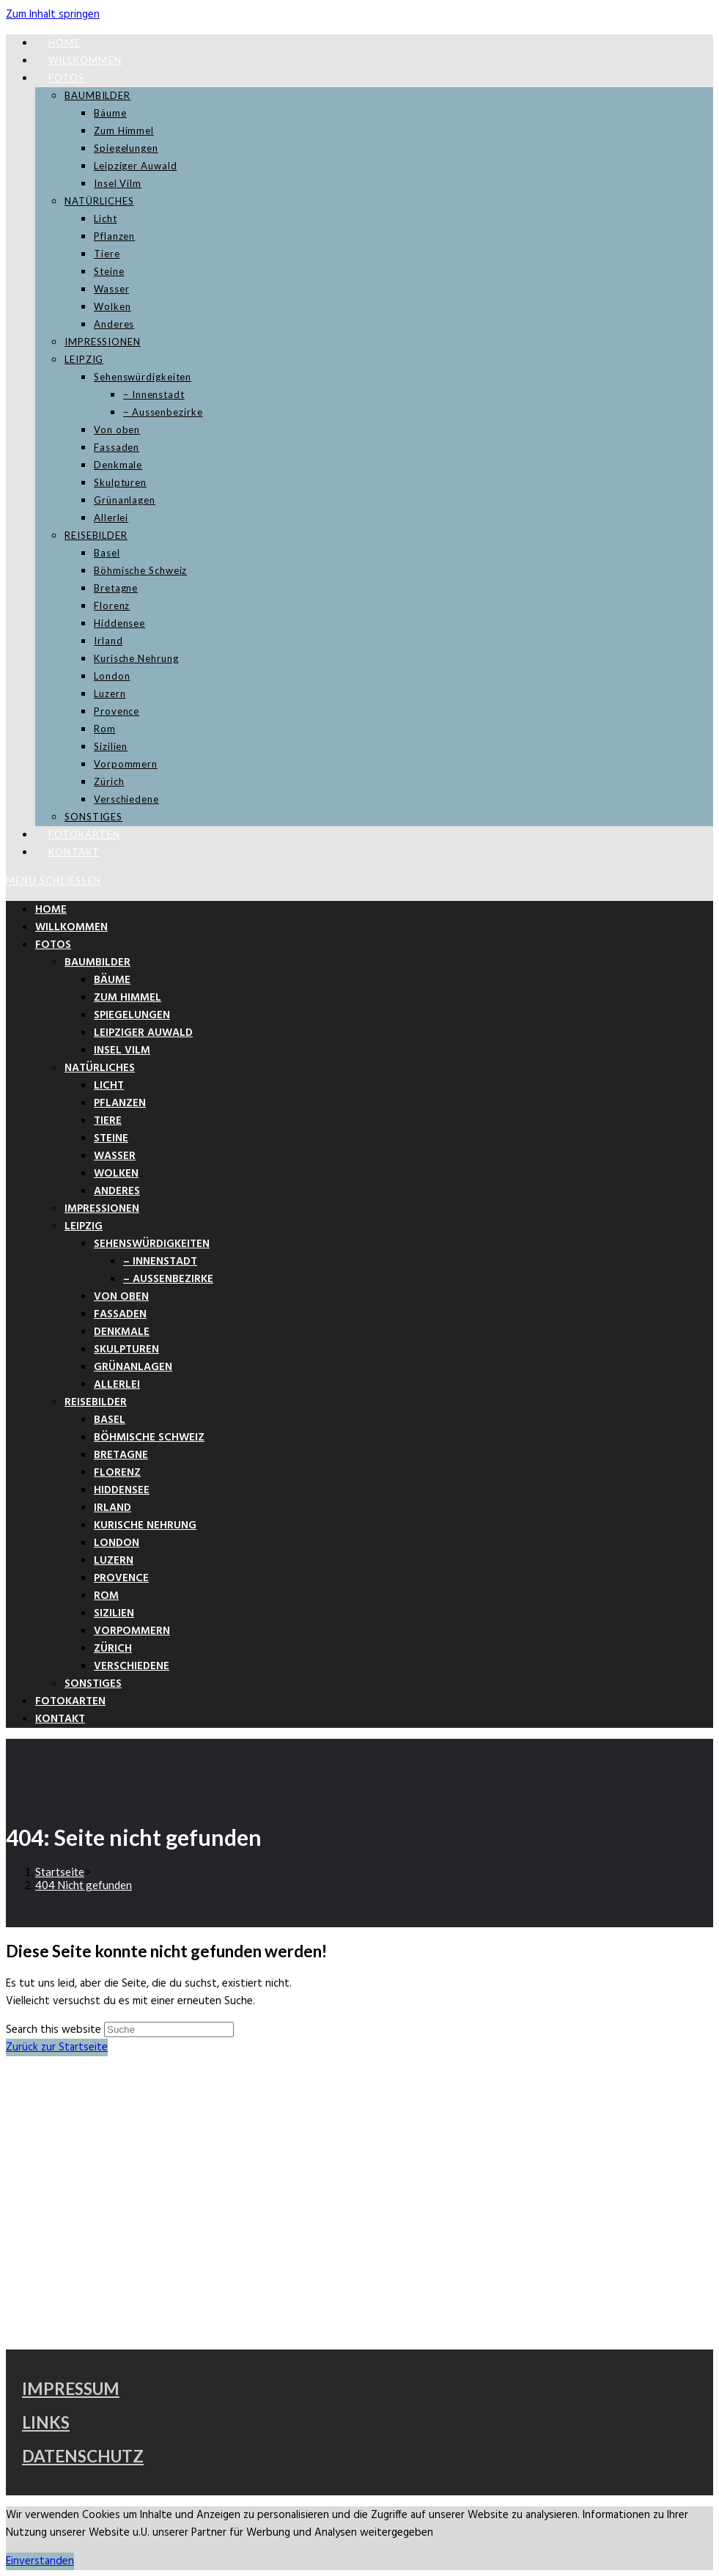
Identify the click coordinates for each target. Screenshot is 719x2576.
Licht (109, 1085)
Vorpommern (132, 1631)
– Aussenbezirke (168, 1279)
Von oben (121, 1297)
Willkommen (71, 927)
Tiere (108, 1121)
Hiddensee (122, 1490)
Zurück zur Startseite (57, 2047)
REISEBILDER (95, 1402)
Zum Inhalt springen (53, 14)
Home (51, 910)
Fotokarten (70, 1701)
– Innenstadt (160, 1261)
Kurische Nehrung (145, 1525)
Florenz (117, 1473)
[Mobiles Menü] (53, 880)
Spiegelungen (132, 1015)
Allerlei (117, 1385)
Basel (109, 1420)
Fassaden (120, 1314)
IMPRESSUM (70, 2389)
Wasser (115, 1156)
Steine (111, 1138)
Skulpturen (126, 1349)
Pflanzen (120, 1103)
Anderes (117, 1191)
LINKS (46, 2422)
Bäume (112, 980)
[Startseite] (59, 1871)
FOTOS (53, 945)
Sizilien (114, 1613)
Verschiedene (131, 1666)
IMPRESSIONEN (101, 1209)
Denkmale (122, 1332)
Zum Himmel (127, 998)
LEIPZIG (83, 1226)
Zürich (113, 1648)
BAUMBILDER (97, 962)
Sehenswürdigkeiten (152, 1244)
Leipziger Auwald (143, 1033)
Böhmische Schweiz (149, 1437)
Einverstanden (40, 2561)
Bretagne (121, 1455)
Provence (121, 1578)
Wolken (116, 1173)
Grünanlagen (133, 1367)
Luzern (113, 1560)
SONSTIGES (93, 1684)
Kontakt (60, 1719)
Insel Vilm (122, 1050)
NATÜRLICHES (99, 1068)
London (116, 1543)
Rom (106, 1596)
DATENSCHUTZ (83, 2456)
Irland (112, 1508)
